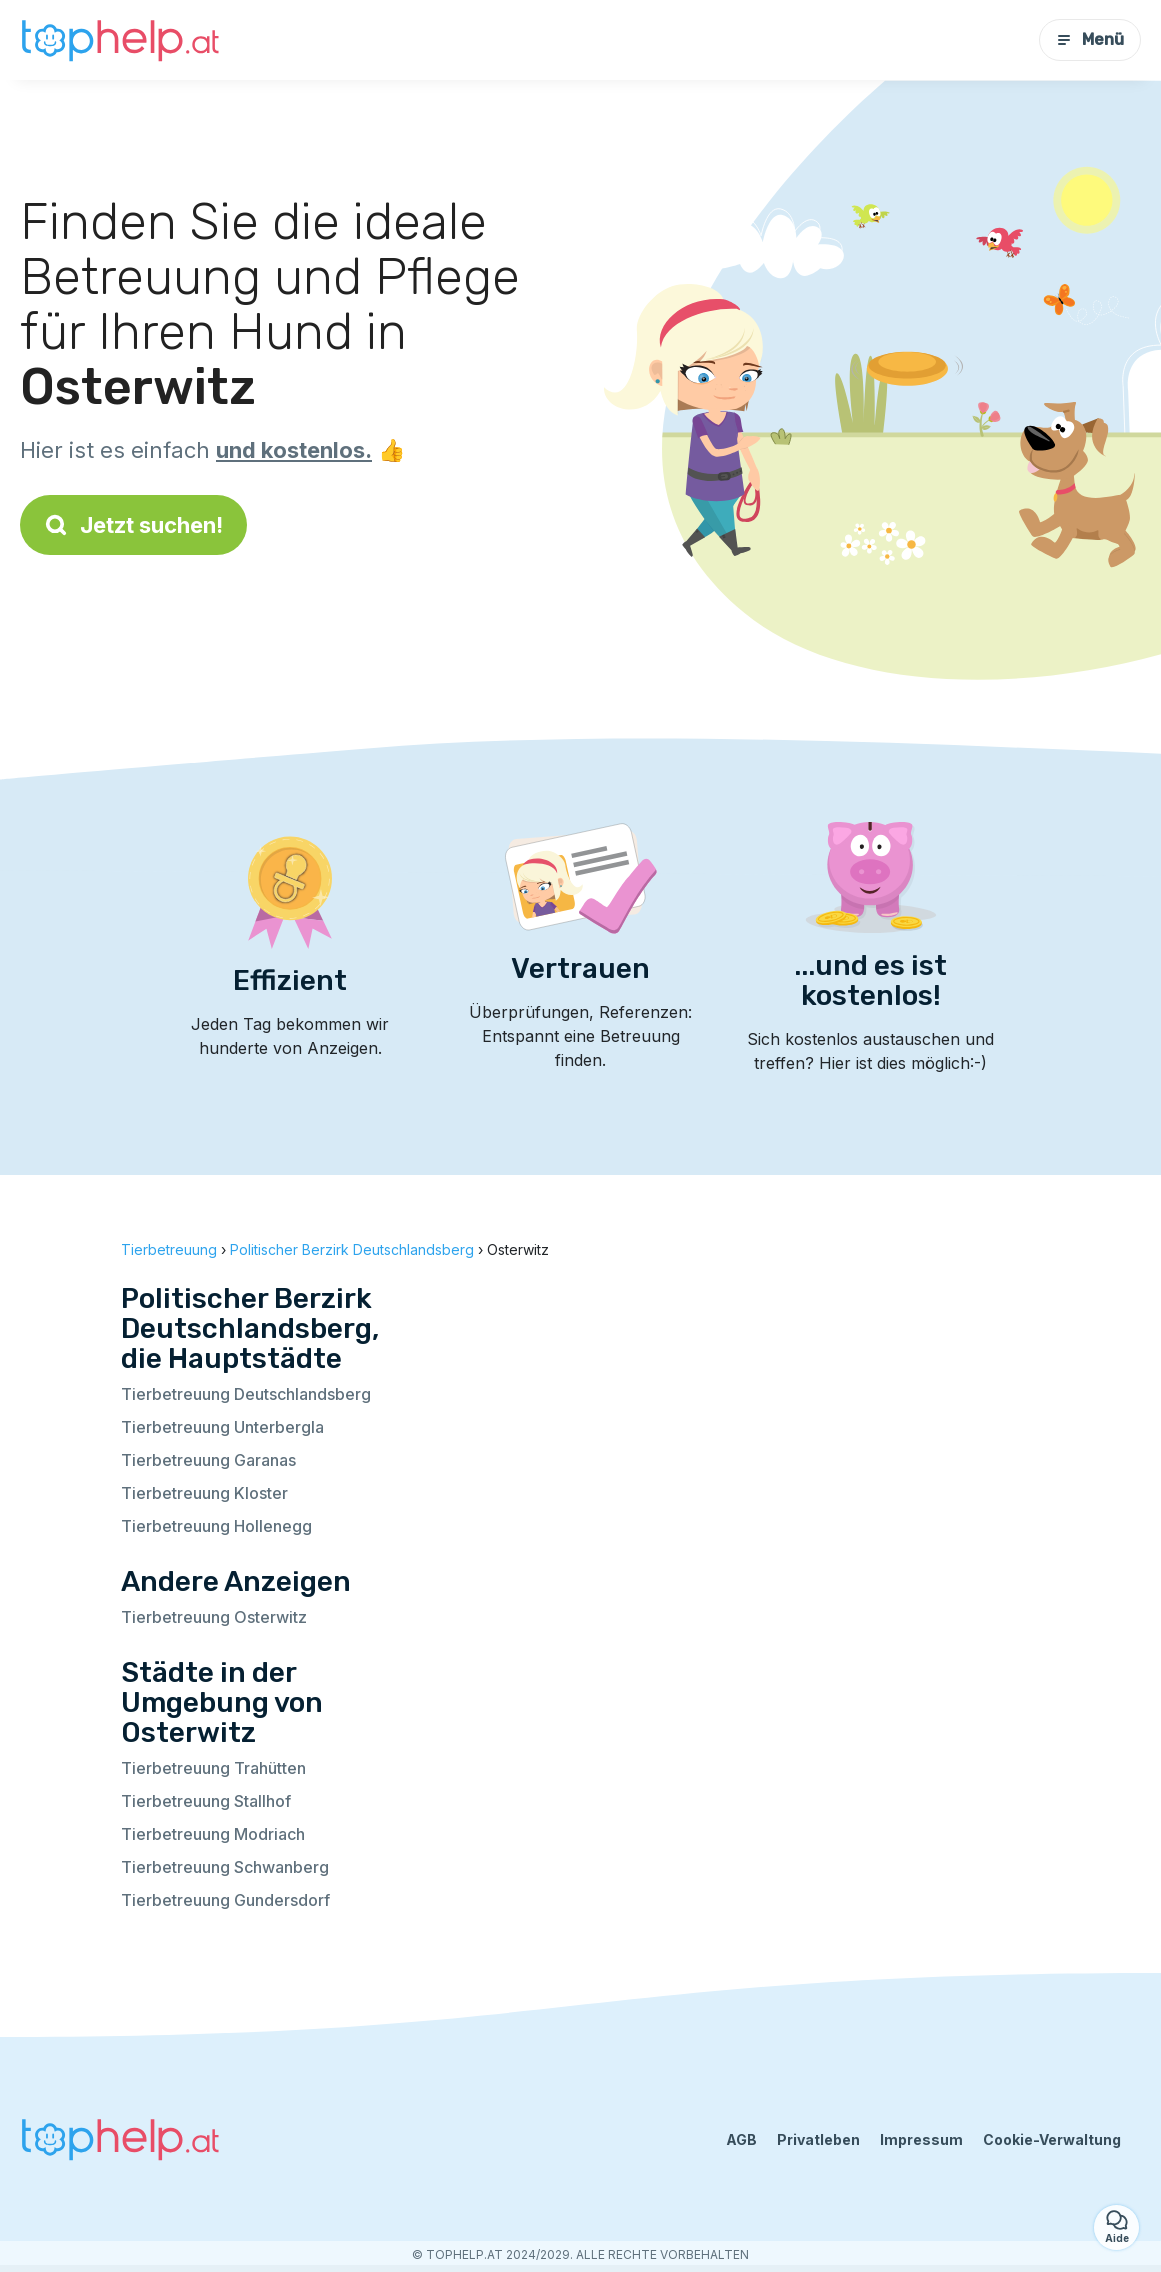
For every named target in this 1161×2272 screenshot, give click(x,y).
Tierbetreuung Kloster (204, 1493)
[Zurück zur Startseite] (120, 40)
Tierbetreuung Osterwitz (214, 1617)
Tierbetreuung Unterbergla (222, 1427)
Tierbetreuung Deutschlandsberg (246, 1394)
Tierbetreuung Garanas (208, 1460)
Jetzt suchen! (133, 525)
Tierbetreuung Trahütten (213, 1768)
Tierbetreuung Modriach (213, 1834)
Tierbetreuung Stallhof (206, 1801)
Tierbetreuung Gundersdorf (225, 1900)
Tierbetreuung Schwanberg (225, 1867)
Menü (1090, 39)
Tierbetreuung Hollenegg (216, 1526)
